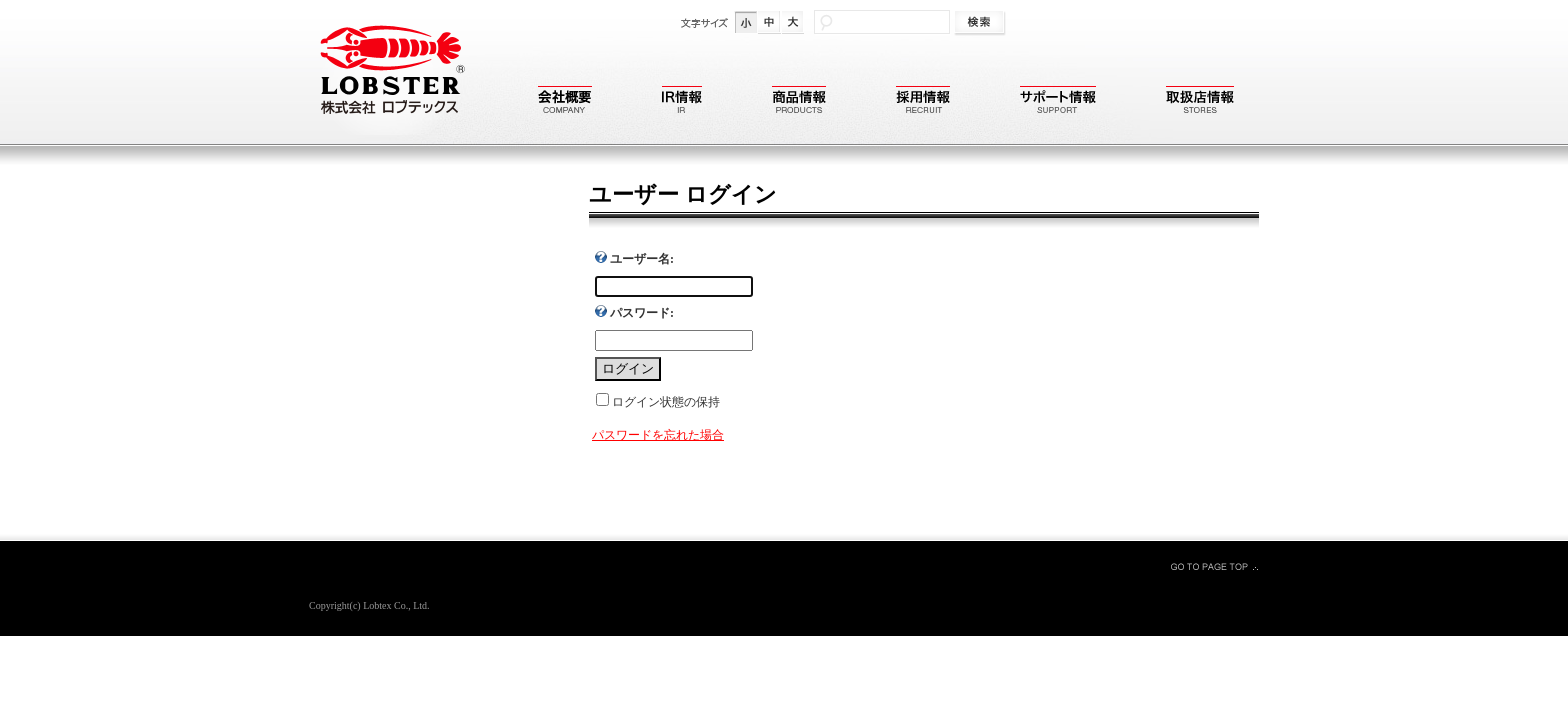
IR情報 (682, 102)
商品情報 (799, 102)
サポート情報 (1058, 102)
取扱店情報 (1200, 102)
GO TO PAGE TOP (1214, 566)
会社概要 (565, 102)
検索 (981, 23)
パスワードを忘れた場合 (658, 435)
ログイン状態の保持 (666, 402)
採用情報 (923, 102)
